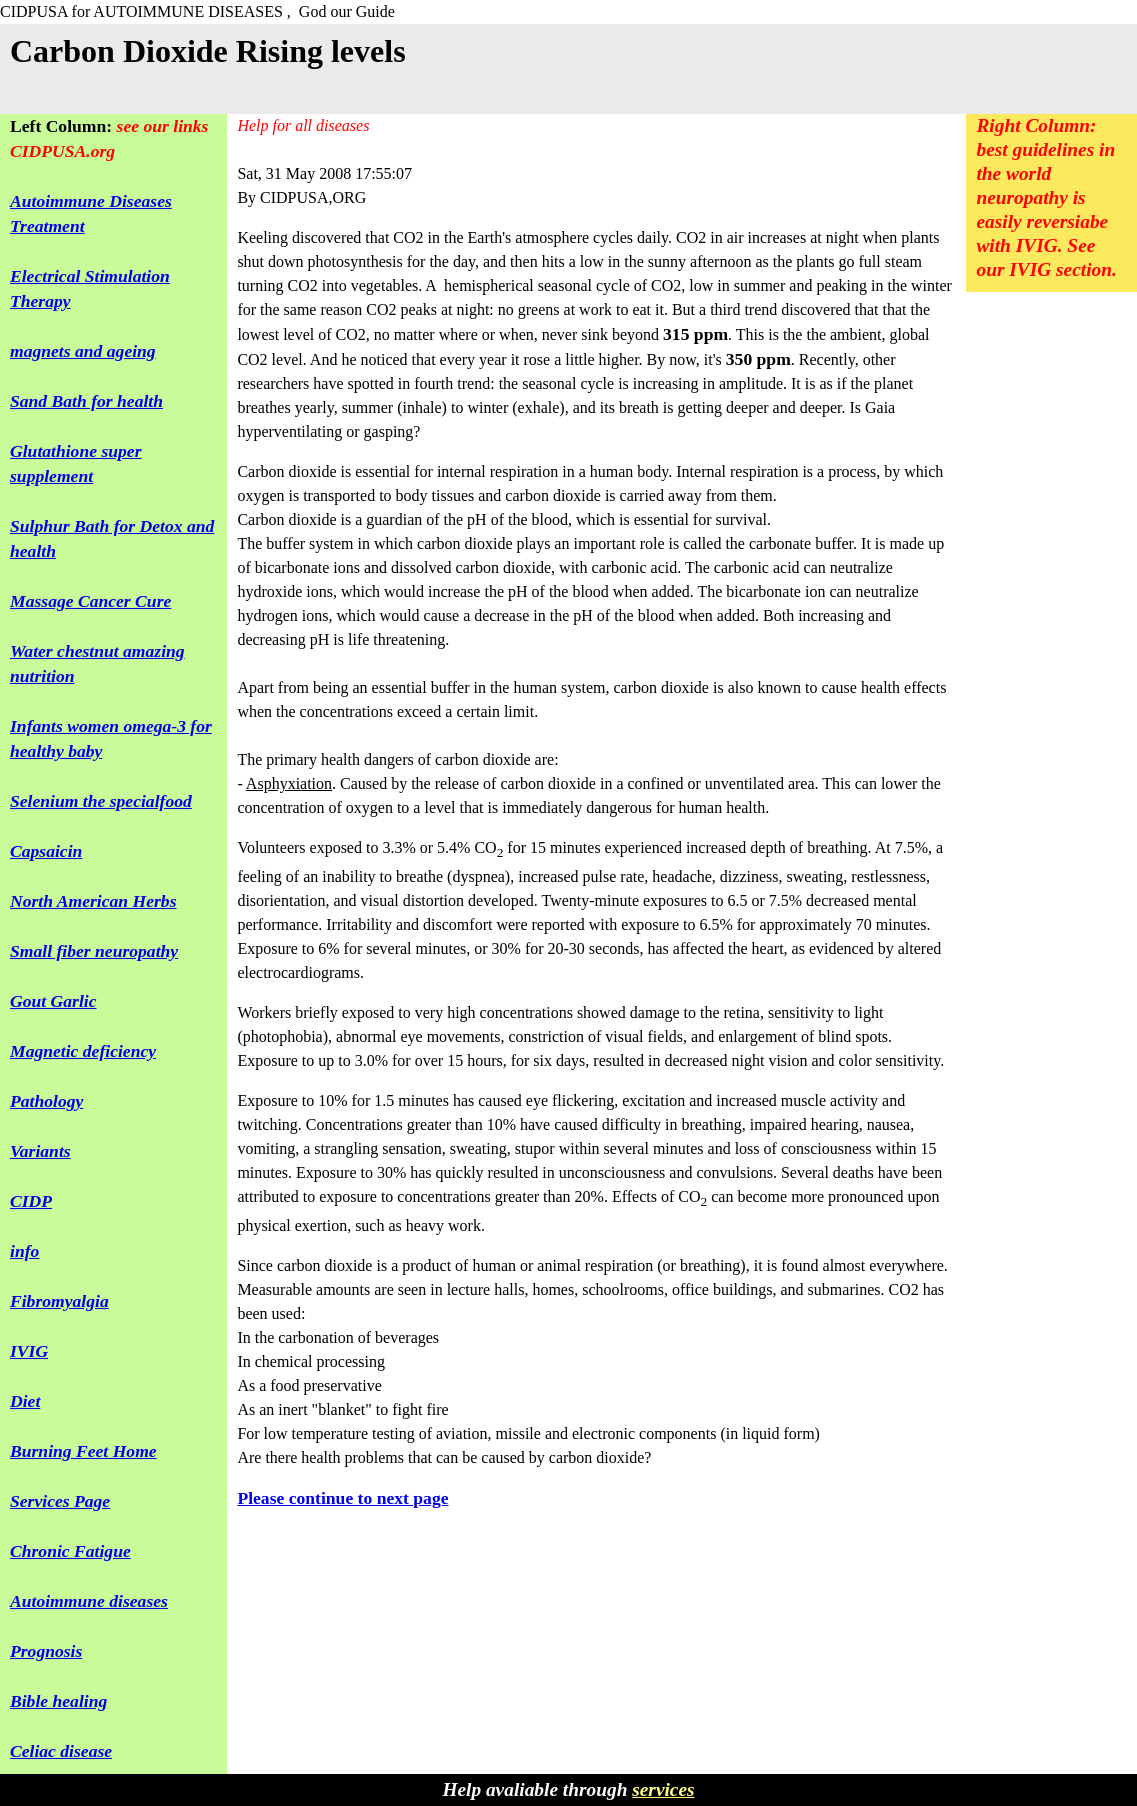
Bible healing (58, 1701)
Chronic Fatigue (70, 1551)
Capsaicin (46, 851)
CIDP (31, 1201)
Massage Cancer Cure (90, 601)
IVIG (29, 1351)
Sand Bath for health (86, 401)
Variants (40, 1151)
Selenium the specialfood (101, 801)
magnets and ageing (83, 351)
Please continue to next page (342, 1498)
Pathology (46, 1101)
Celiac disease (61, 1751)
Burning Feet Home (83, 1451)
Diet (25, 1401)
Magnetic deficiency (83, 1051)
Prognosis (46, 1651)
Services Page (60, 1501)
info (24, 1251)
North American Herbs (93, 901)
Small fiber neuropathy (94, 951)
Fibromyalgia (59, 1301)
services (663, 1789)
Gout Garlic (53, 1001)
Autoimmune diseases (89, 1601)
